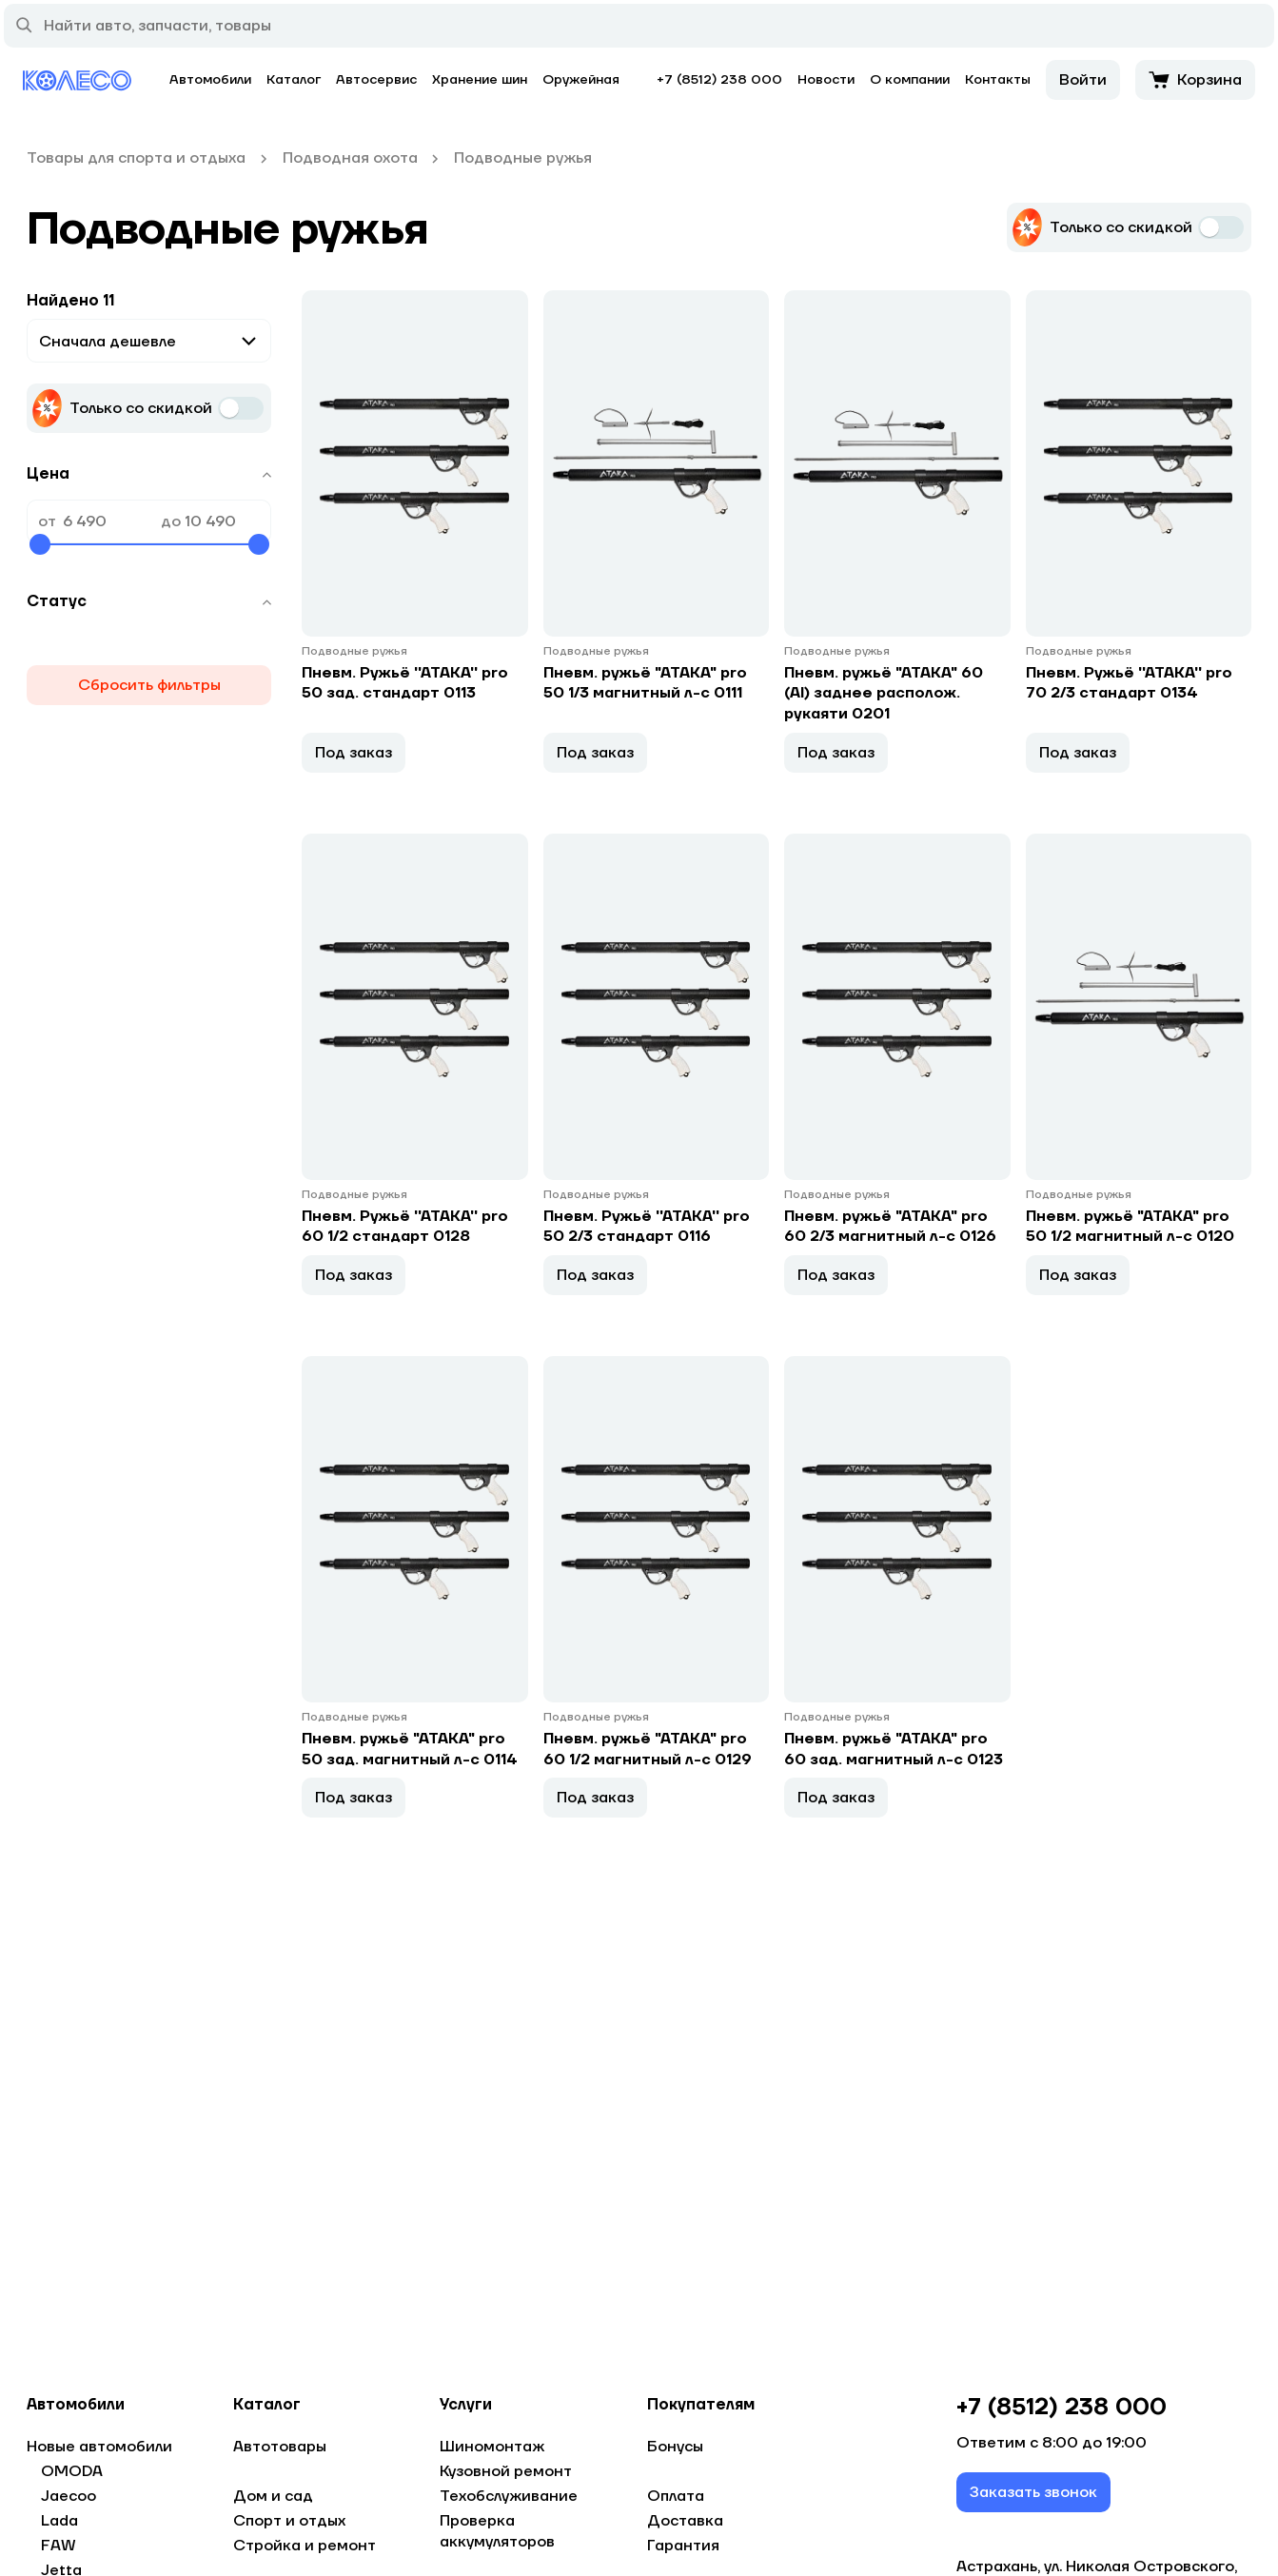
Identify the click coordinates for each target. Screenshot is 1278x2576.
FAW (58, 2545)
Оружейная (580, 79)
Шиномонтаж (492, 2446)
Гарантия (683, 2545)
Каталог (293, 79)
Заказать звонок (1033, 2492)
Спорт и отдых (289, 2520)
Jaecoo (68, 2496)
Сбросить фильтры (149, 685)
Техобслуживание (509, 2496)
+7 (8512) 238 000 (719, 79)
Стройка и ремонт (304, 2545)
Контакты (998, 79)
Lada (59, 2520)
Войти (1083, 79)
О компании (910, 79)
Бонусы (675, 2446)
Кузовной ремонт (506, 2471)
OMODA (72, 2471)
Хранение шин (479, 79)
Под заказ (353, 753)
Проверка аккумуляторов (497, 2531)
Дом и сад (273, 2496)
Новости (826, 79)
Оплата (675, 2496)
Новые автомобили (99, 2446)
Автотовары (279, 2446)
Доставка (685, 2520)
